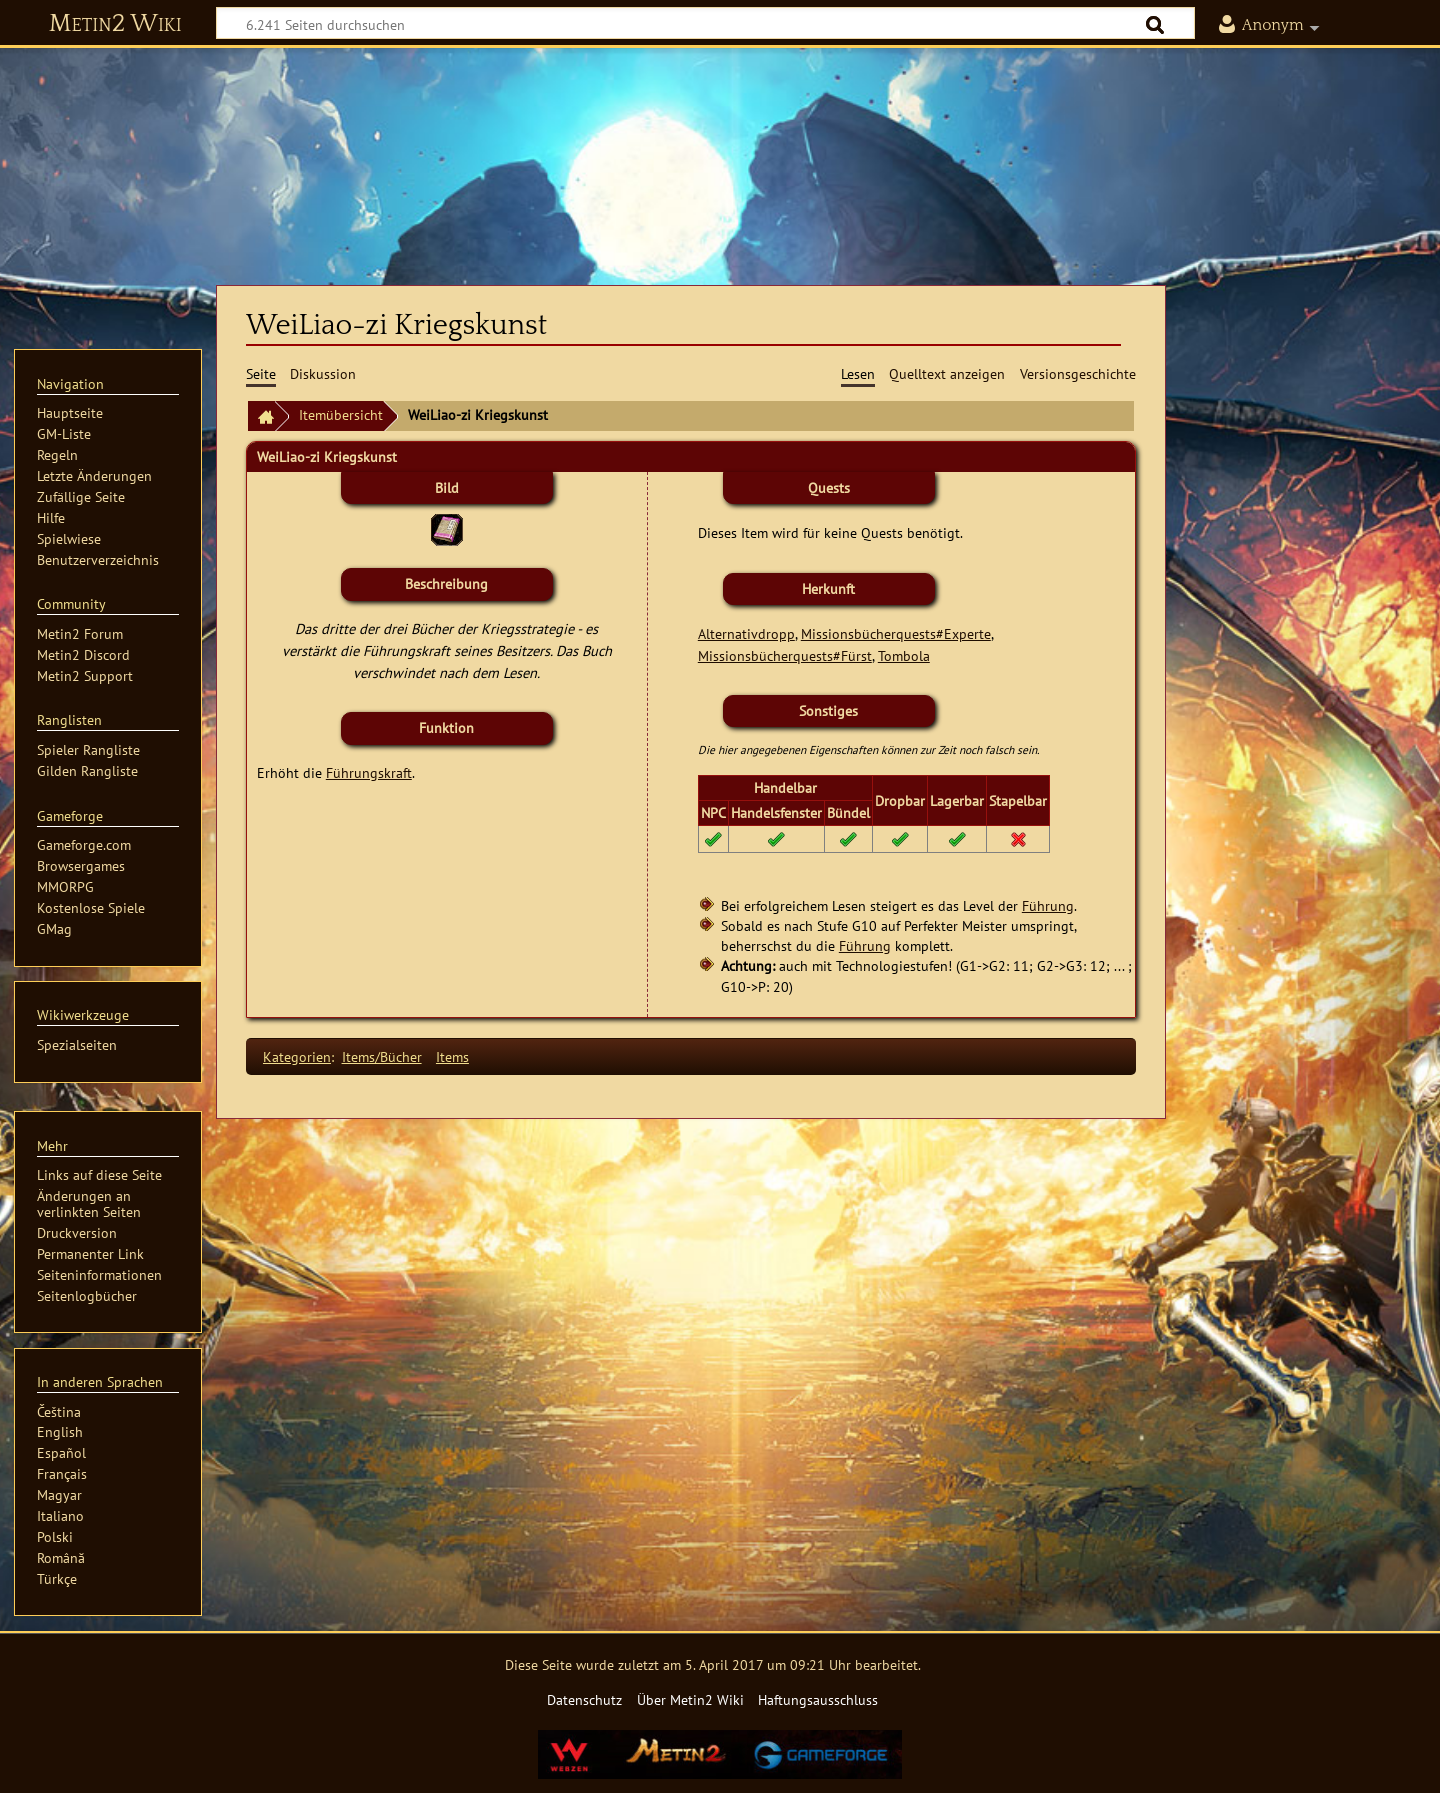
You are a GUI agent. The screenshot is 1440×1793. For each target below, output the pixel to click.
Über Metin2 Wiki (690, 1699)
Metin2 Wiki (115, 24)
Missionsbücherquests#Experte (896, 633)
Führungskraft (369, 772)
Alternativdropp (746, 633)
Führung (1048, 905)
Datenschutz (584, 1699)
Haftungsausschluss (818, 1699)
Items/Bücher (382, 1056)
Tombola (904, 655)
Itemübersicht (341, 414)
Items (452, 1056)
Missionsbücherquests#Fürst (785, 655)
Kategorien (297, 1056)
